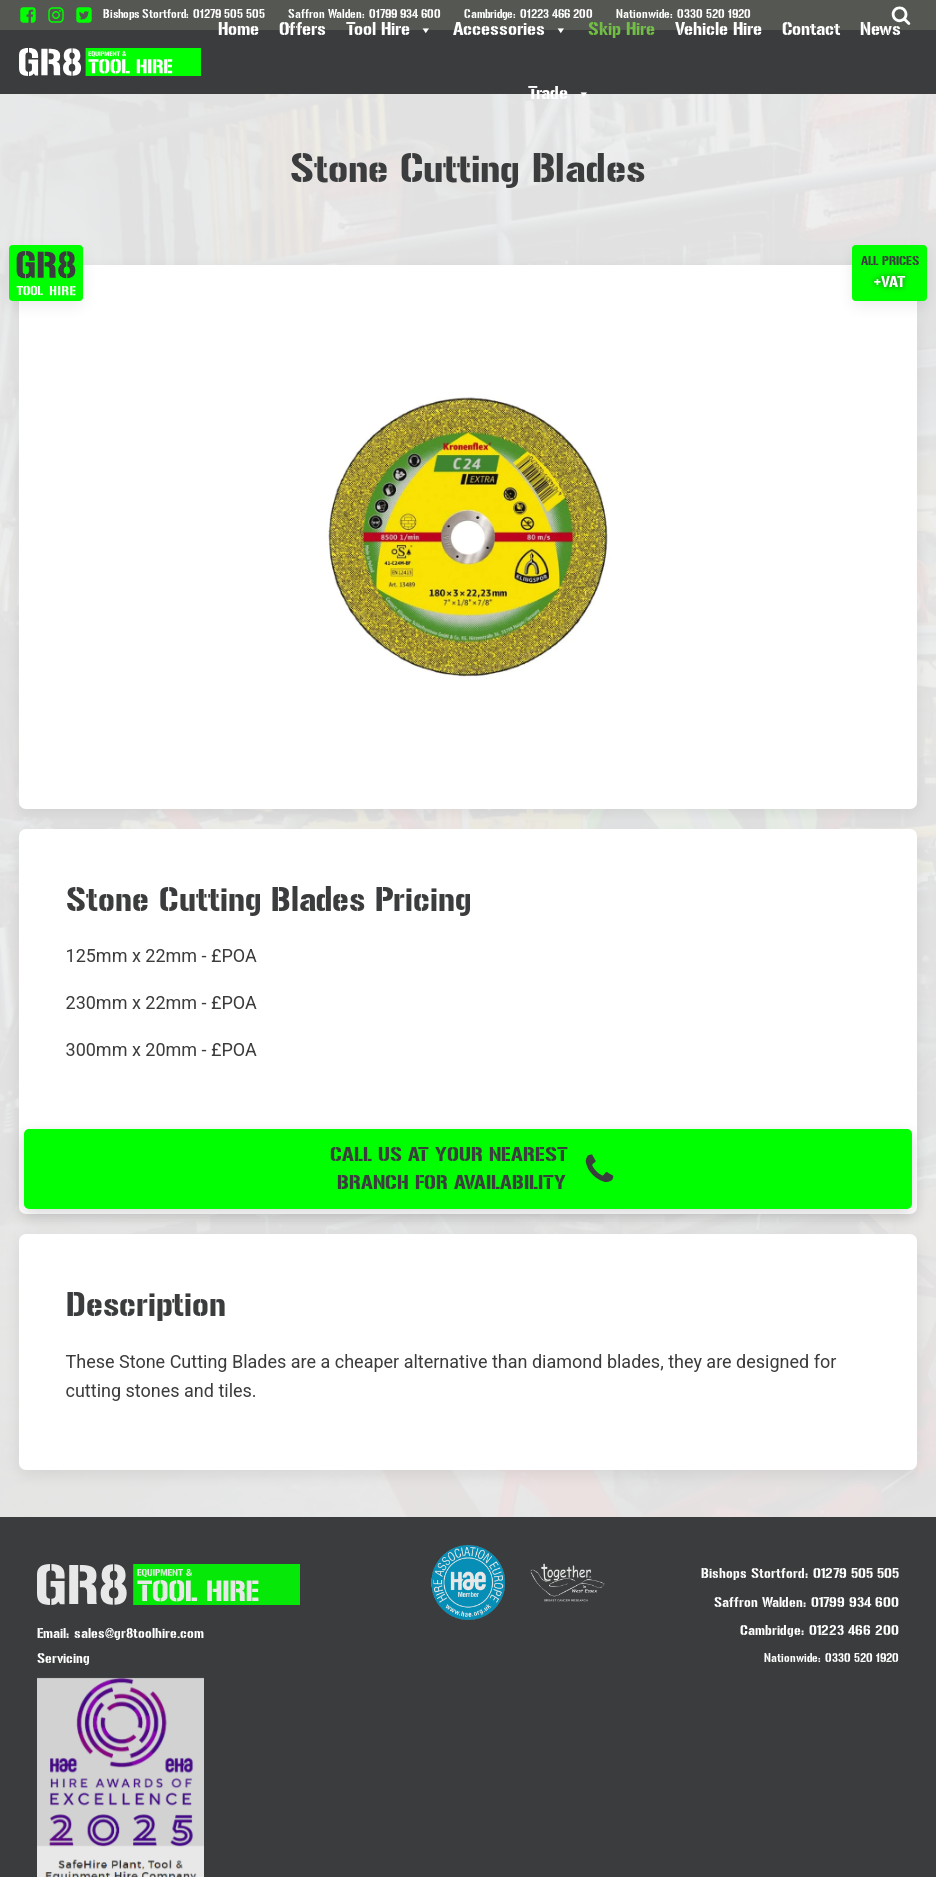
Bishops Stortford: (754, 1571)
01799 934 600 (855, 1600)
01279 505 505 (856, 1571)
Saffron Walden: (760, 1600)
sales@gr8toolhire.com (139, 1631)
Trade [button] (559, 94)
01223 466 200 (854, 1628)
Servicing (63, 1656)
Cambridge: (772, 1628)
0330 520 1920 (862, 1656)
